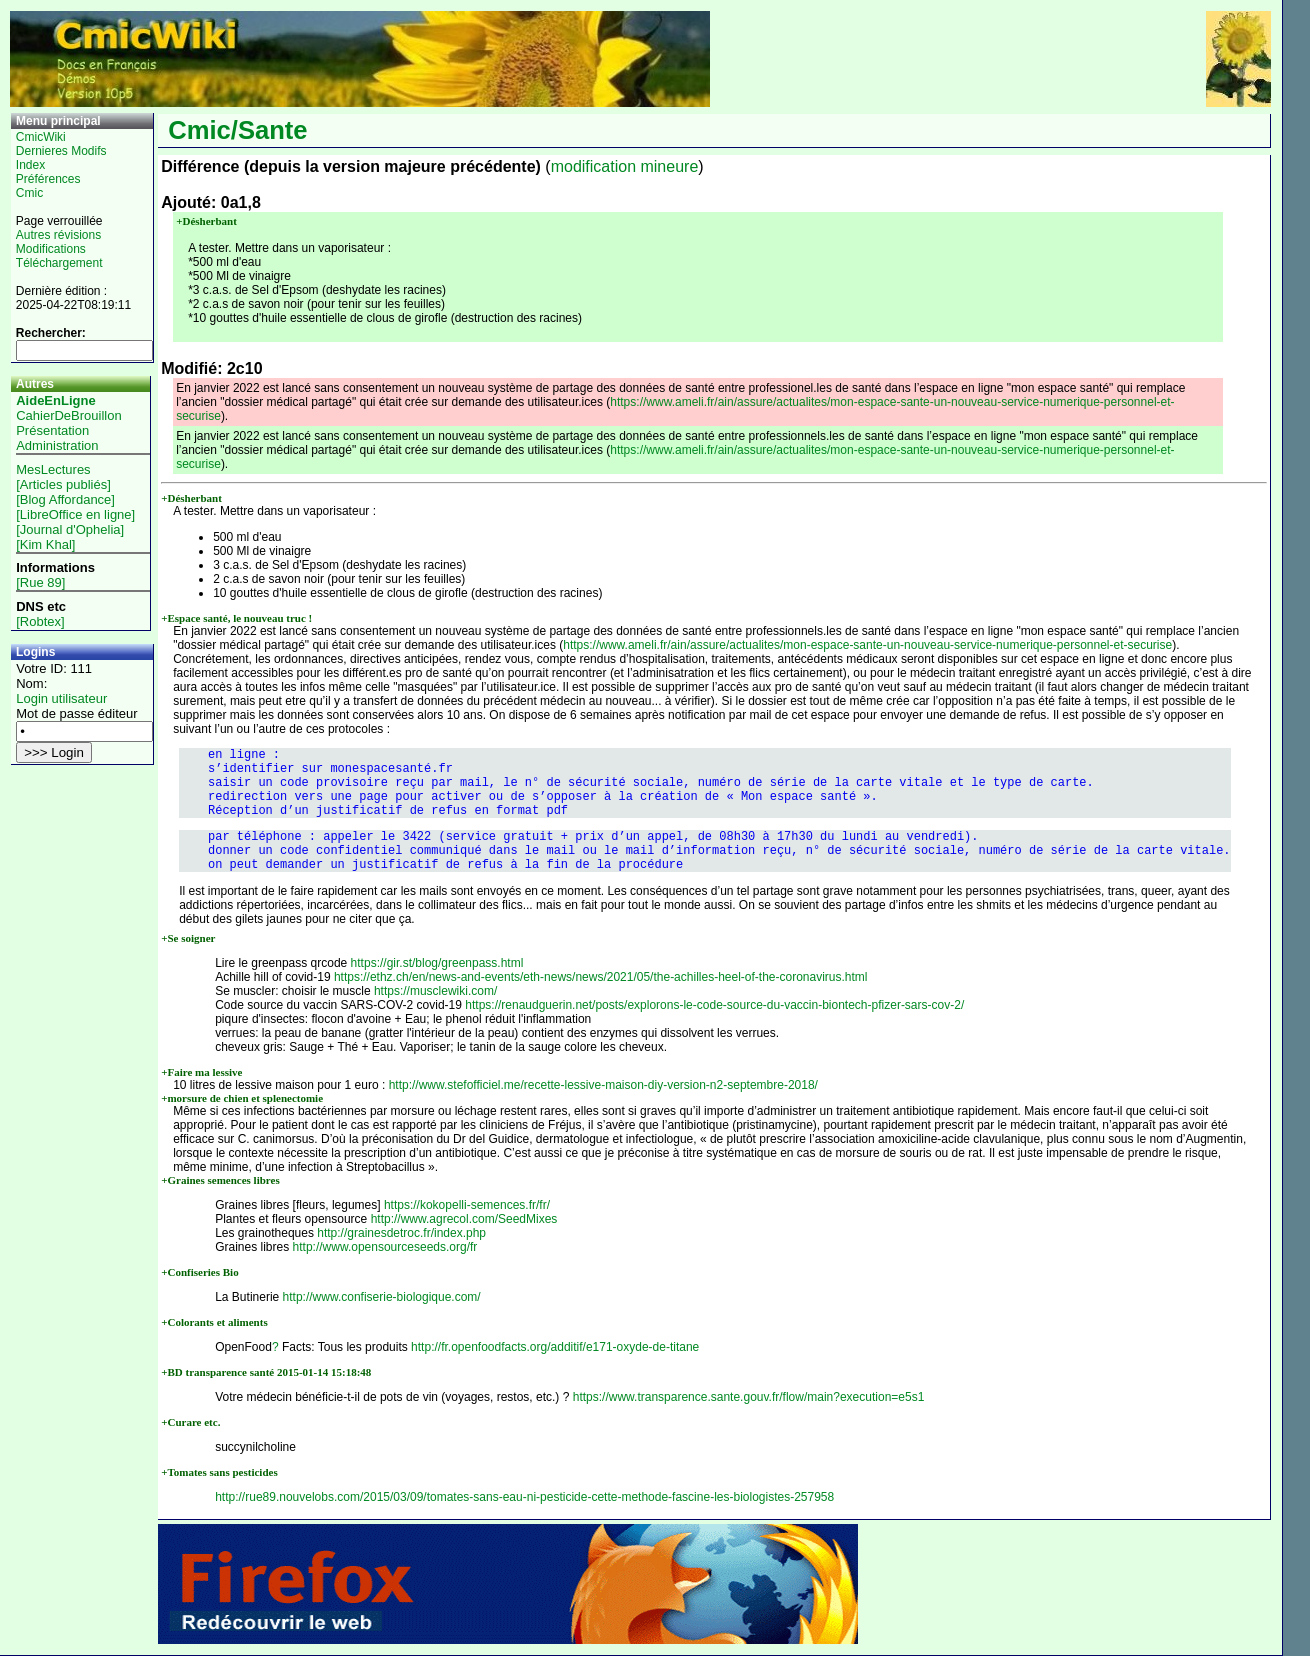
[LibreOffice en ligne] (75, 514)
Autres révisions (58, 235)
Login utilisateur (61, 698)
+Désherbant (206, 221)
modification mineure (625, 166)
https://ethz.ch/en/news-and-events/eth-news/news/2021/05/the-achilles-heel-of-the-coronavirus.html (601, 977)
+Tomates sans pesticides (219, 1472)
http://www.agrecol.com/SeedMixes (464, 1219)
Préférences (48, 179)
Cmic (29, 193)
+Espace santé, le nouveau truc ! (236, 618)
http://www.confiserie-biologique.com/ (382, 1297)
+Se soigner (188, 938)
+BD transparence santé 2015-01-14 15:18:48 (266, 1372)
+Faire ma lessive (201, 1072)
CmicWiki (41, 137)
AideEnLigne (55, 400)
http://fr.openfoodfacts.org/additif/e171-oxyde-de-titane (555, 1347)
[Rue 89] (40, 582)
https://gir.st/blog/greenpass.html (437, 963)
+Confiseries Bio (199, 1272)
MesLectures (53, 469)
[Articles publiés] (63, 484)
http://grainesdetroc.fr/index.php (401, 1233)
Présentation (52, 430)
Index (30, 165)
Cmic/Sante (237, 130)
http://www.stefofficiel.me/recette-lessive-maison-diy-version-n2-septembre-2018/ (603, 1085)
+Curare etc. (190, 1422)
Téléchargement (59, 263)
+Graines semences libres (220, 1180)
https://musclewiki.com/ (435, 991)
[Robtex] (40, 621)
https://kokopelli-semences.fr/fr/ (467, 1205)
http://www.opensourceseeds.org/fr (385, 1247)
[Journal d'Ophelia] (70, 529)
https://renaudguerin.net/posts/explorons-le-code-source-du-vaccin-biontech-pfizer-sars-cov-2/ (714, 1005)
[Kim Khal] (45, 544)
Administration (57, 445)
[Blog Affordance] (65, 499)
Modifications (51, 249)
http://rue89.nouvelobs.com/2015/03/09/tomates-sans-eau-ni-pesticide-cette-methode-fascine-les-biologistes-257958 (524, 1497)
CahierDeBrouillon (69, 415)
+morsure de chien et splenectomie (242, 1098)
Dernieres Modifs (61, 151)
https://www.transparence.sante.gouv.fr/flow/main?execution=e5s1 (749, 1397)
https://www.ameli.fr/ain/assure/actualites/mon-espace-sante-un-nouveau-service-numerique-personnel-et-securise (867, 645)
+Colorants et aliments (214, 1322)
